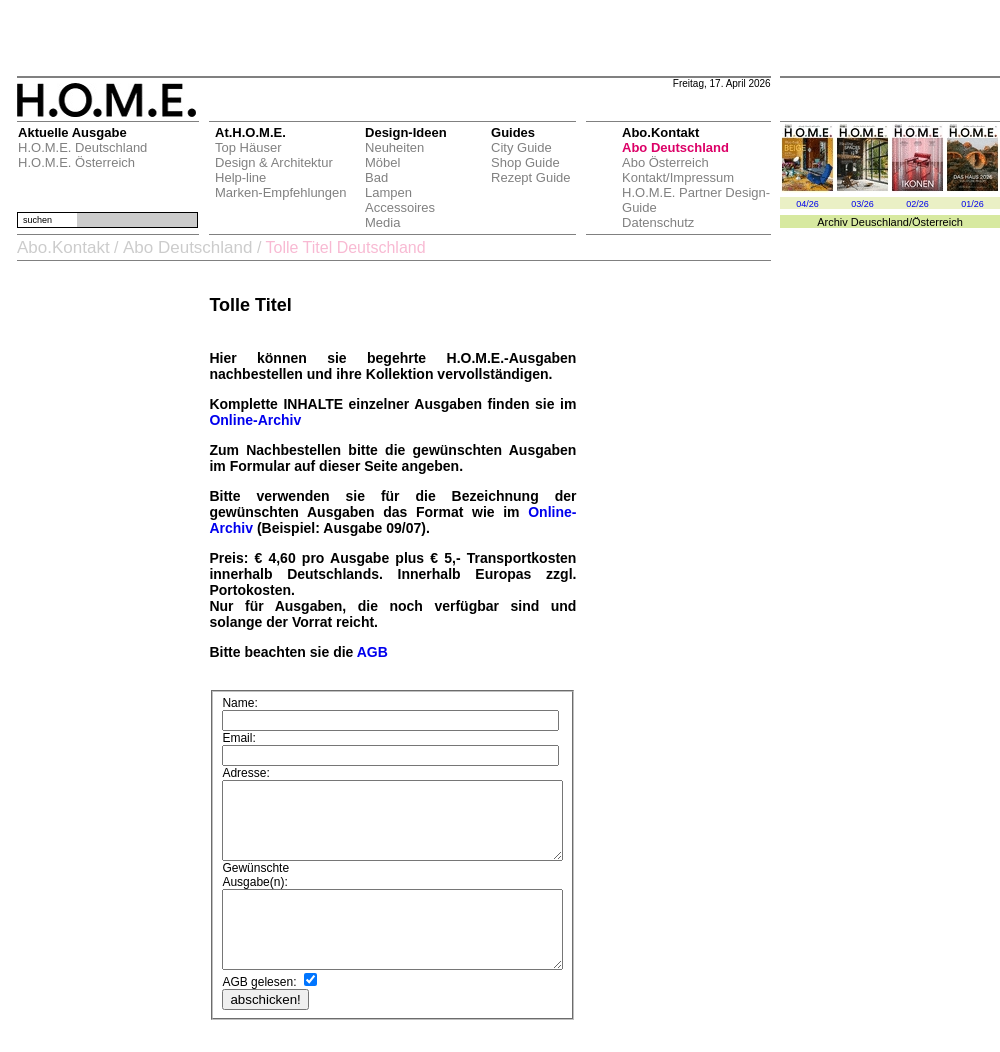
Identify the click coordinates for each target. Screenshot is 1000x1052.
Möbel (379, 162)
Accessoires (397, 207)
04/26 (807, 204)
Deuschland (880, 222)
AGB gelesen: (255, 984)
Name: (235, 707)
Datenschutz (655, 222)
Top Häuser (245, 147)
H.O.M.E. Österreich (73, 162)
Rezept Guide (528, 177)
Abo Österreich (662, 162)
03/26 (862, 204)
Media (379, 222)
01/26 (972, 204)
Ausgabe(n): (250, 869)
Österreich (937, 222)
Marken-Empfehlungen (278, 192)
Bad (373, 177)
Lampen (385, 192)
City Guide (518, 147)
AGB (367, 652)
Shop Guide (522, 162)
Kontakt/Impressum (675, 177)
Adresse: (241, 745)
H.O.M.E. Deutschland (79, 147)
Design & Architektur (271, 162)
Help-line (237, 177)
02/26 (917, 204)
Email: (234, 728)
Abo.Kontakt (60, 247)
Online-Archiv (251, 420)
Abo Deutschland (672, 147)
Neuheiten (391, 147)
